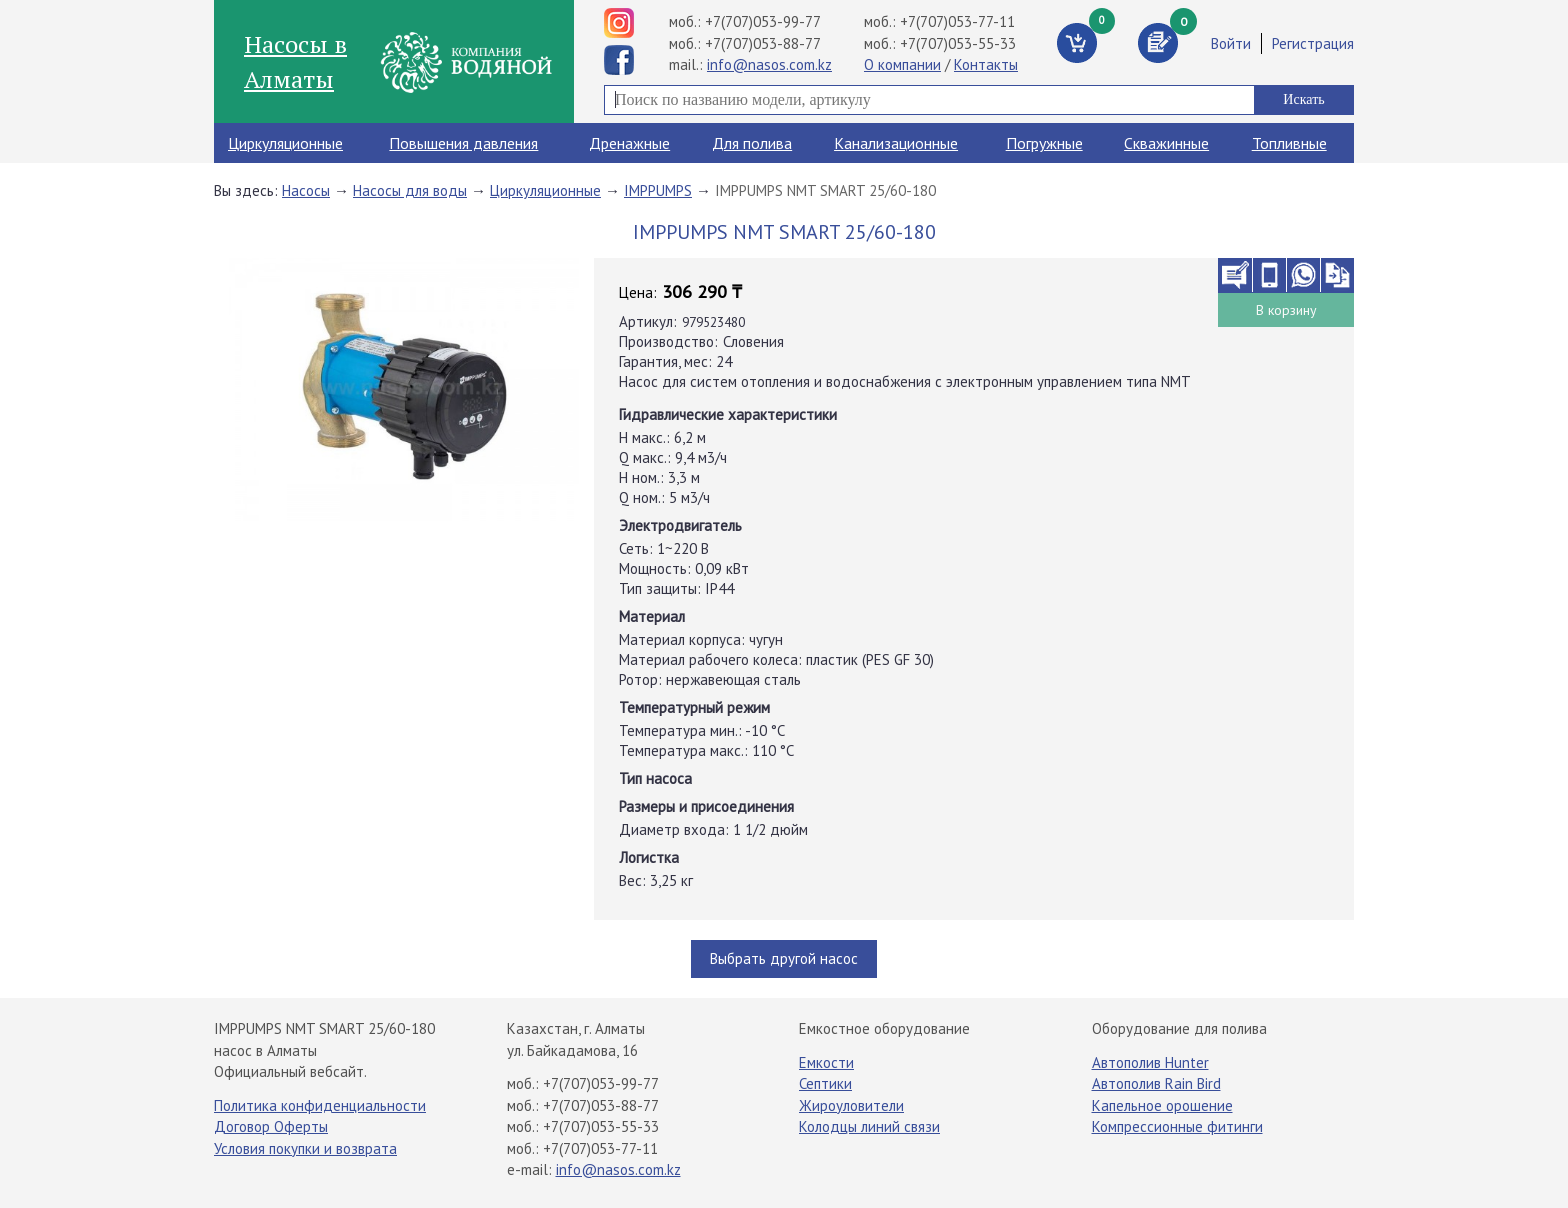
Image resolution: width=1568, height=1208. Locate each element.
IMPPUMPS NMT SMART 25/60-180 (825, 190)
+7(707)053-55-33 (958, 43)
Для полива (752, 143)
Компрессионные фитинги (1177, 1126)
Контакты (986, 64)
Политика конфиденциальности (320, 1105)
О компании (902, 64)
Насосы (306, 190)
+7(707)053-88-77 (763, 43)
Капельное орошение (1162, 1105)
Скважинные (1166, 143)
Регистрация (1313, 43)
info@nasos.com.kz (769, 64)
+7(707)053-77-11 (957, 21)
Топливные (1289, 143)
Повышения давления (463, 143)
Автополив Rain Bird (1156, 1083)
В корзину (1286, 310)
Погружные (1044, 143)
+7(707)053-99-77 (763, 21)
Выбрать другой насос (784, 958)
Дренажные (629, 143)
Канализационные (896, 143)
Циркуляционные (285, 143)
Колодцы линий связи (869, 1126)
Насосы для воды (410, 190)
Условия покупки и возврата (305, 1148)
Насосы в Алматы (295, 61)
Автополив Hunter (1150, 1062)
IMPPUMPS (658, 190)
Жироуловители (851, 1105)
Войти (1231, 43)
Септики (825, 1083)
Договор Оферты (271, 1126)
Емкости (826, 1062)
